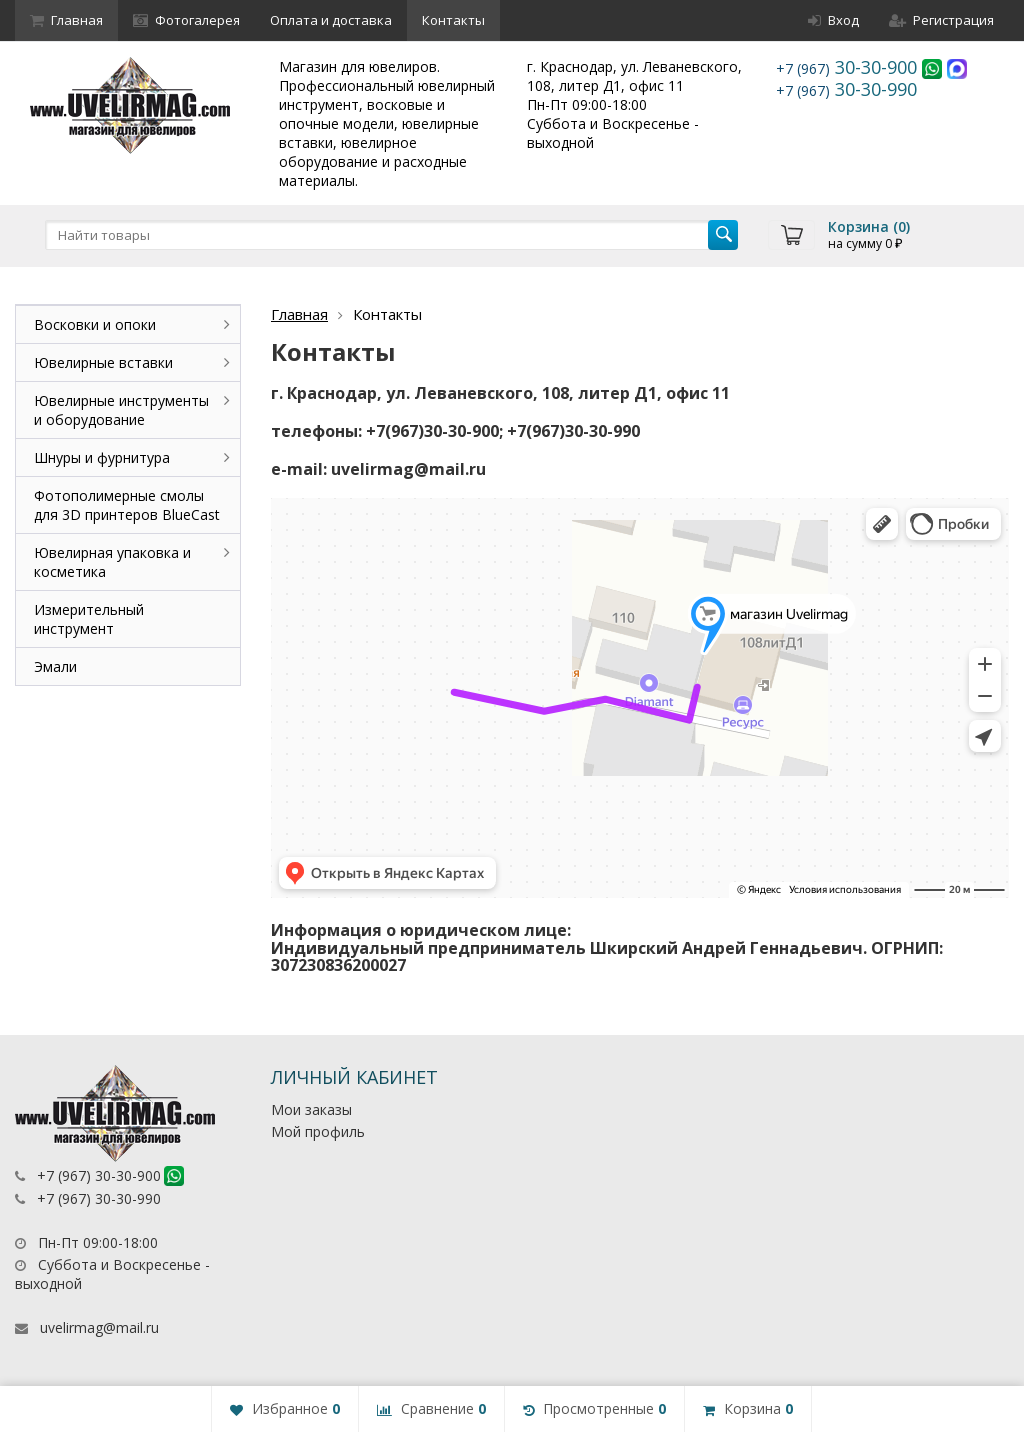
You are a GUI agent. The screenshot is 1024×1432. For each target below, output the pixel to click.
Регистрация (941, 20)
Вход (833, 20)
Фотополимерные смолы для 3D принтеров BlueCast (127, 505)
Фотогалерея (186, 20)
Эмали (55, 666)
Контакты (453, 20)
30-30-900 (849, 67)
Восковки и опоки (95, 324)
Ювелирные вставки (103, 362)
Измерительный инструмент (89, 619)
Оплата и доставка (331, 20)
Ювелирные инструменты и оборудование (121, 410)
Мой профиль (318, 1131)
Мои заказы (311, 1109)
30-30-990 (846, 89)
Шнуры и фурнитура (102, 457)
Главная (66, 20)
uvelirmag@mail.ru (99, 1327)
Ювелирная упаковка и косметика (112, 562)
